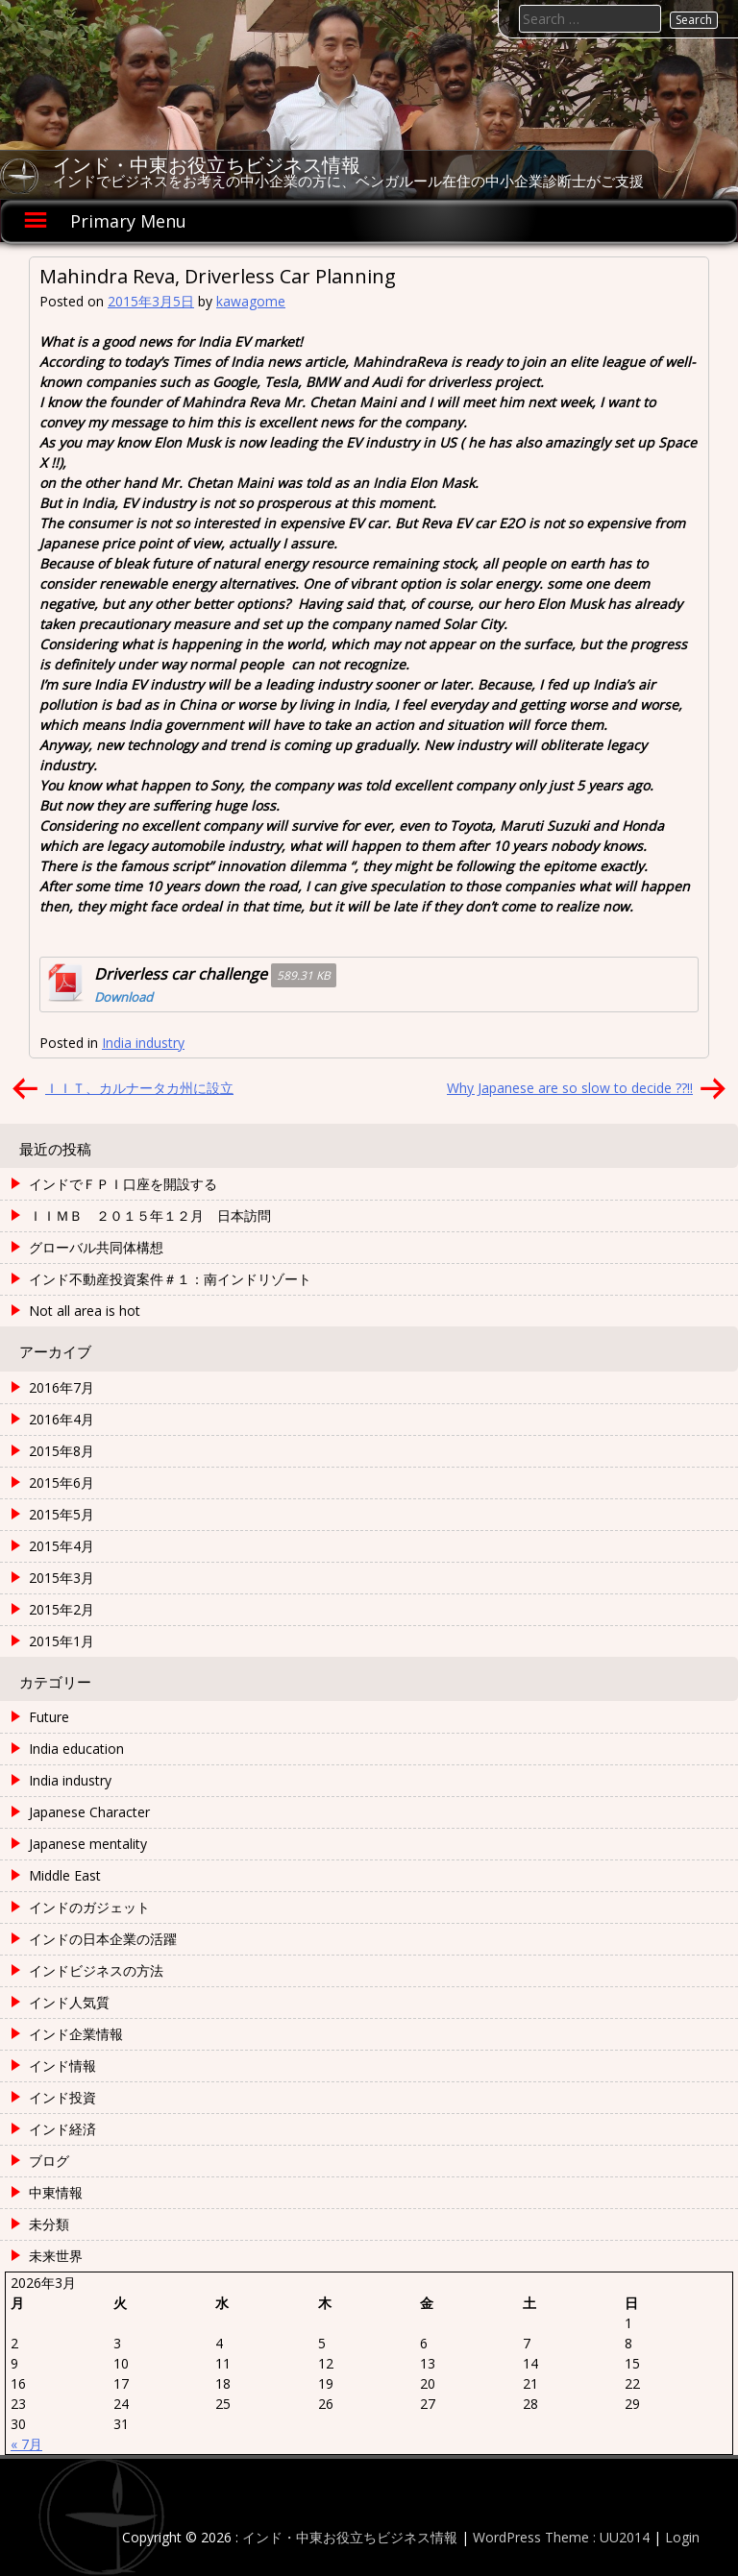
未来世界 (56, 2256)
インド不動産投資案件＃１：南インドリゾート (170, 1279)
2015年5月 (61, 1514)
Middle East (65, 1875)
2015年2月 (61, 1609)
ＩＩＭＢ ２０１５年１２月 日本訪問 (150, 1215)
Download (123, 997)
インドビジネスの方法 (96, 1970)
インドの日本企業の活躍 (103, 1939)
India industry (143, 1042)
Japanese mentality (88, 1844)
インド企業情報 (76, 2034)
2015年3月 (61, 1577)
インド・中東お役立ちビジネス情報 (206, 165)
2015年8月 (61, 1451)
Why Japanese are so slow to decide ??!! (570, 1088)
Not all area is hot (84, 1310)
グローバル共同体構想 (96, 1247)
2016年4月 (61, 1419)
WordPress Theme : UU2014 (561, 2537)
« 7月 (26, 2444)
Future (49, 1717)
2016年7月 (61, 1387)
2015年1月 (61, 1641)
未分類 (49, 2224)
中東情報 (56, 2192)
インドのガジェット (89, 1907)
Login (682, 2537)
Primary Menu (128, 220)
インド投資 (62, 2097)
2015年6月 (61, 1482)
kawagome (250, 301)
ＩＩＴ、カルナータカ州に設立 (139, 1088)
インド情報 (62, 2065)
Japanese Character (89, 1812)
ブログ (49, 2160)
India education (76, 1748)
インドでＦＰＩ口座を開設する (123, 1184)
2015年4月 (61, 1546)
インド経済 (62, 2129)
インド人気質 (69, 2002)
